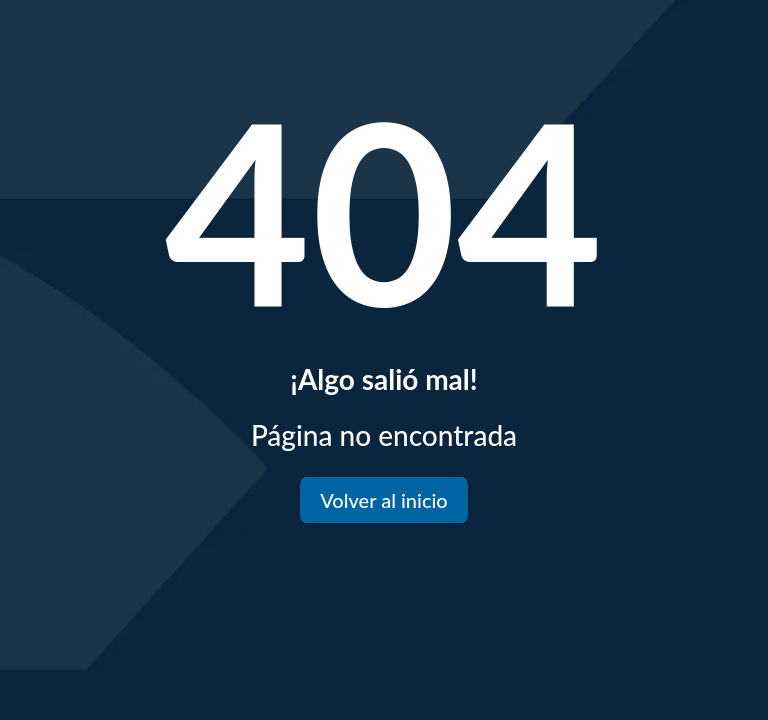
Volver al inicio (383, 500)
